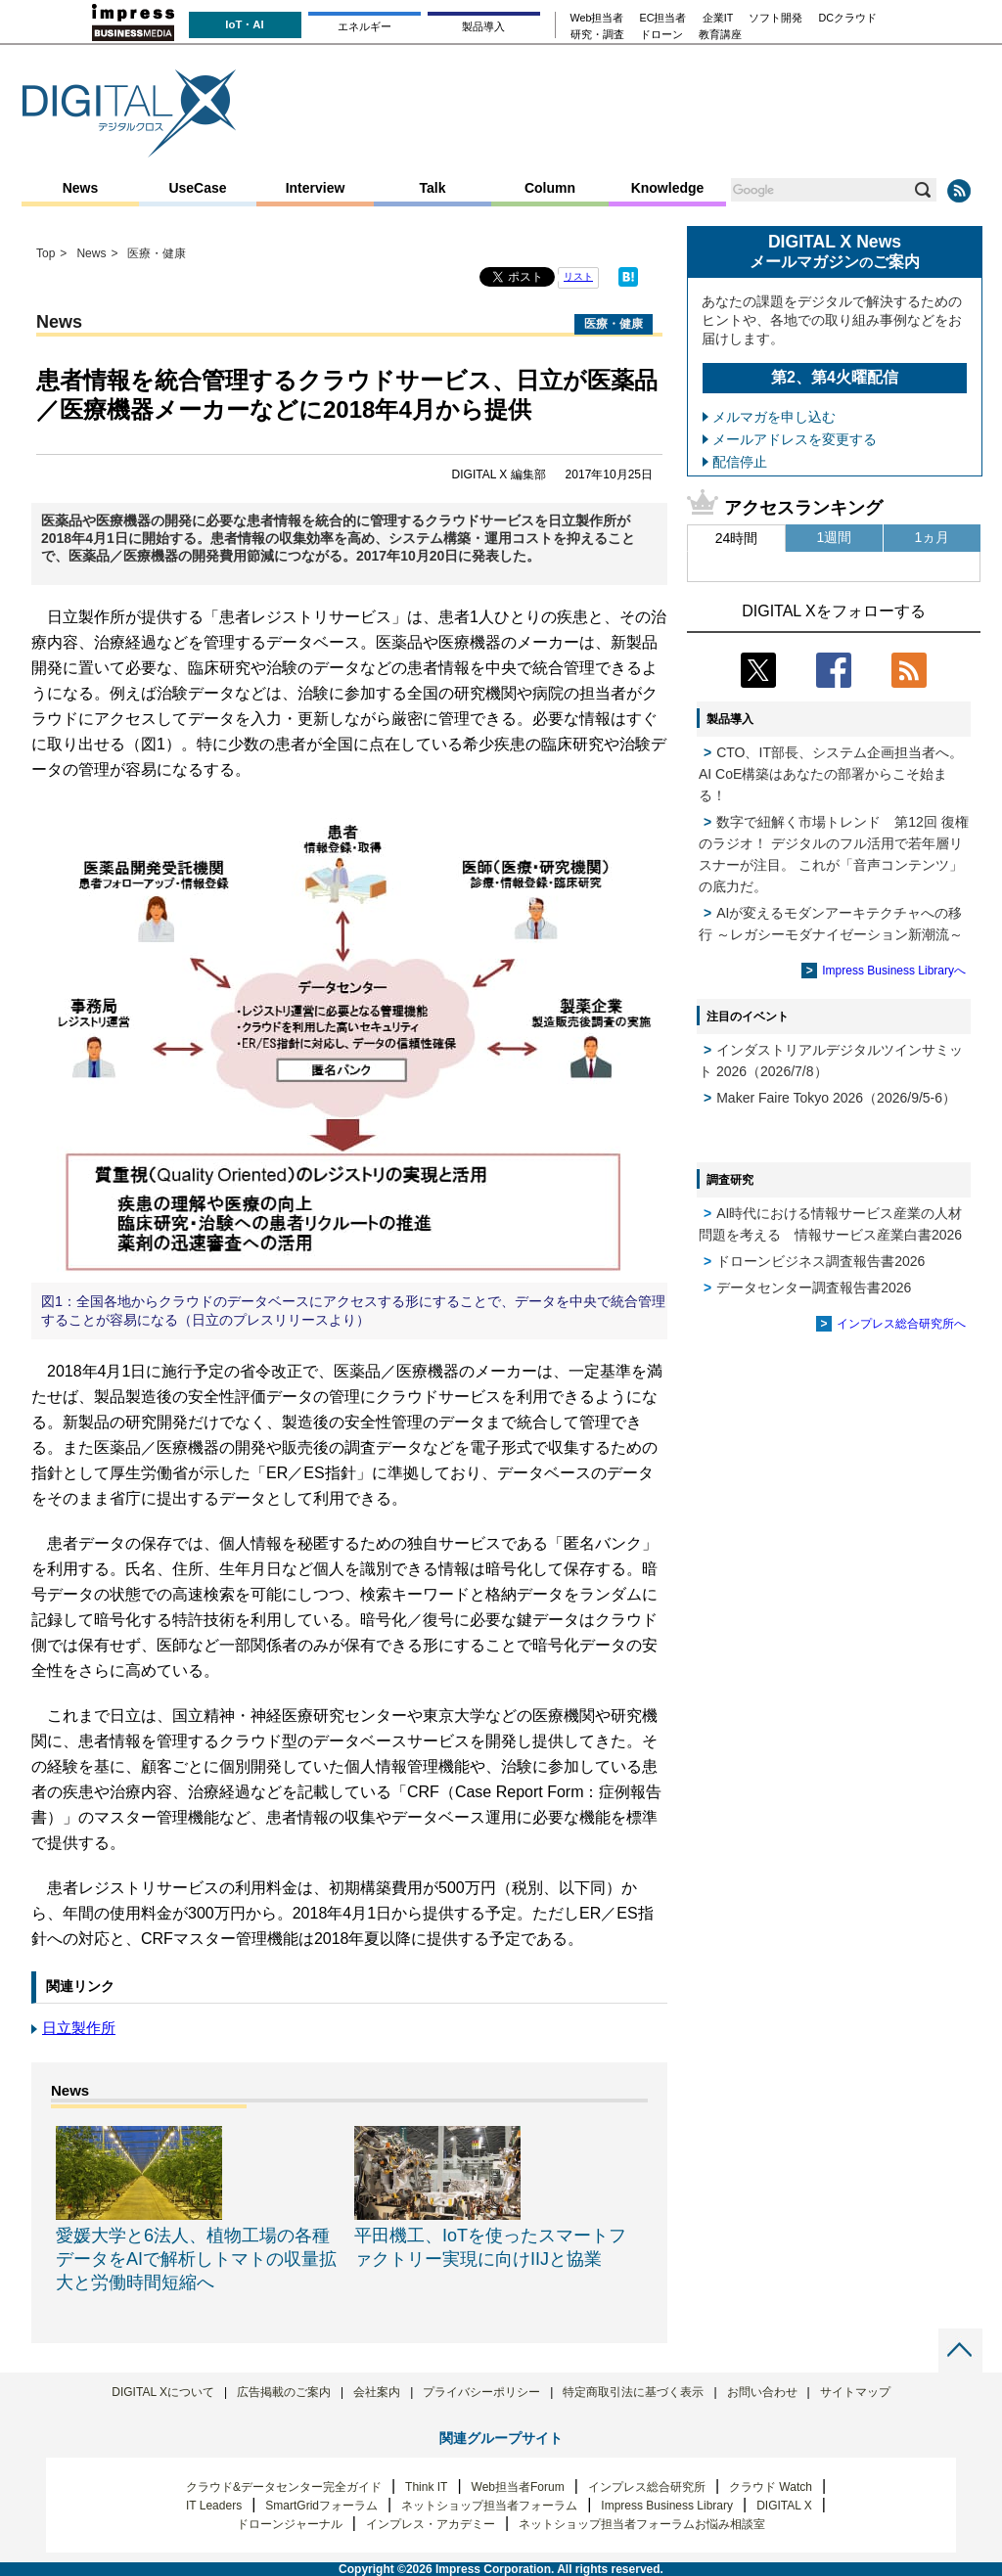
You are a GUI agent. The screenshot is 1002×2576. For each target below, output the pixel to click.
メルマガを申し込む (774, 417)
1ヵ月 (932, 537)
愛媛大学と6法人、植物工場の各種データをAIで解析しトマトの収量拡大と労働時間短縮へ (196, 2259)
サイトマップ (855, 2392)
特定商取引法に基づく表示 (633, 2392)
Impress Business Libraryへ (894, 970)
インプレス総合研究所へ (901, 1324)
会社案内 (376, 2392)
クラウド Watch (770, 2487)
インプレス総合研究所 (647, 2487)
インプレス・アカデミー (430, 2524)
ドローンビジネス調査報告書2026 (820, 1261)
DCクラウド (847, 18)
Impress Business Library (667, 2505)
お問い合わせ (762, 2392)
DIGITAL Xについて (163, 2392)
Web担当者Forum (518, 2487)
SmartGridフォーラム (321, 2505)
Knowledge (668, 188)
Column (549, 188)
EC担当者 (663, 18)
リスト (578, 276)
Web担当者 (597, 18)
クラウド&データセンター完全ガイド (284, 2487)
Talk (433, 188)
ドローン (661, 34)
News (81, 188)
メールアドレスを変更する (794, 439)
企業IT (718, 18)
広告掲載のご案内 (284, 2392)
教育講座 (720, 34)
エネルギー (364, 26)
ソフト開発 (775, 18)
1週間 (834, 537)
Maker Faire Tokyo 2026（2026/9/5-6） (836, 1098)
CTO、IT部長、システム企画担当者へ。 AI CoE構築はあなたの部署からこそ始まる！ (831, 774)
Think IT (426, 2487)
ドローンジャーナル (289, 2524)
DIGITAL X (784, 2505)
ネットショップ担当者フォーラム (489, 2505)
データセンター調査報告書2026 (813, 1287)
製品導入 (483, 26)
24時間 (736, 538)
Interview (315, 188)
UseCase (197, 188)
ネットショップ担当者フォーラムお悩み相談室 (642, 2524)
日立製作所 (78, 2027)
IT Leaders (214, 2505)
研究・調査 (597, 34)
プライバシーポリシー (481, 2392)
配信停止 (739, 462)
